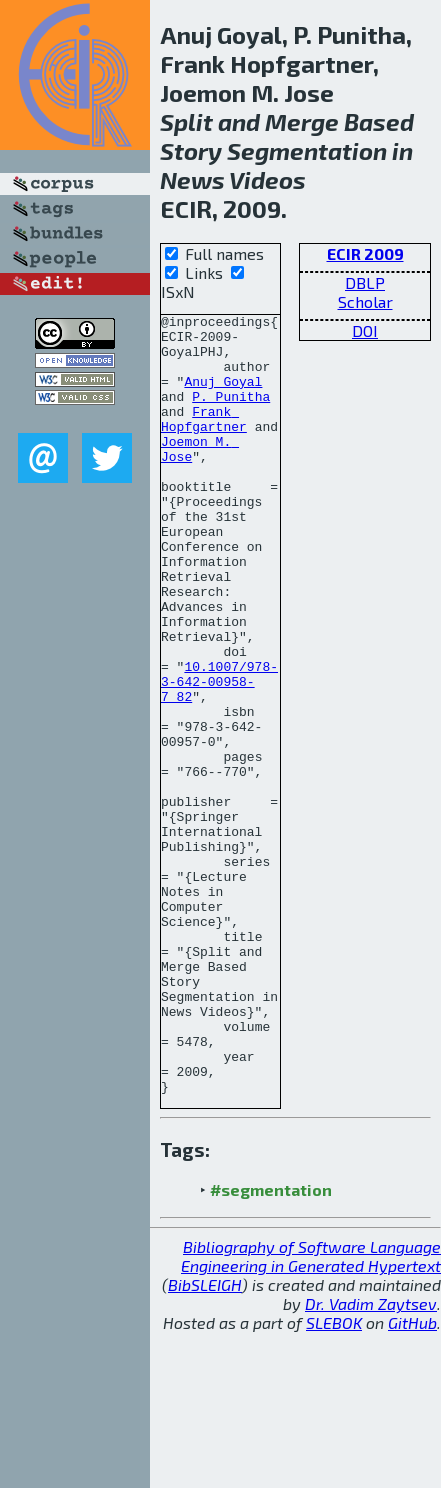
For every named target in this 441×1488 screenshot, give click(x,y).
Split (186, 121)
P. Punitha (231, 414)
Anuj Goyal (223, 396)
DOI (365, 330)
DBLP (365, 282)
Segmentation (307, 150)
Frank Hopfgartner (204, 441)
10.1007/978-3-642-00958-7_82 (219, 756)
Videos (267, 179)
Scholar (365, 301)
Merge (302, 121)
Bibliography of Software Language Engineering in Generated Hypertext (311, 1412)
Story (191, 150)
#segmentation (271, 1345)
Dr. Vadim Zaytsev (371, 1459)
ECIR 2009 (365, 253)
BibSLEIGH (205, 1440)
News (192, 179)
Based (379, 121)
